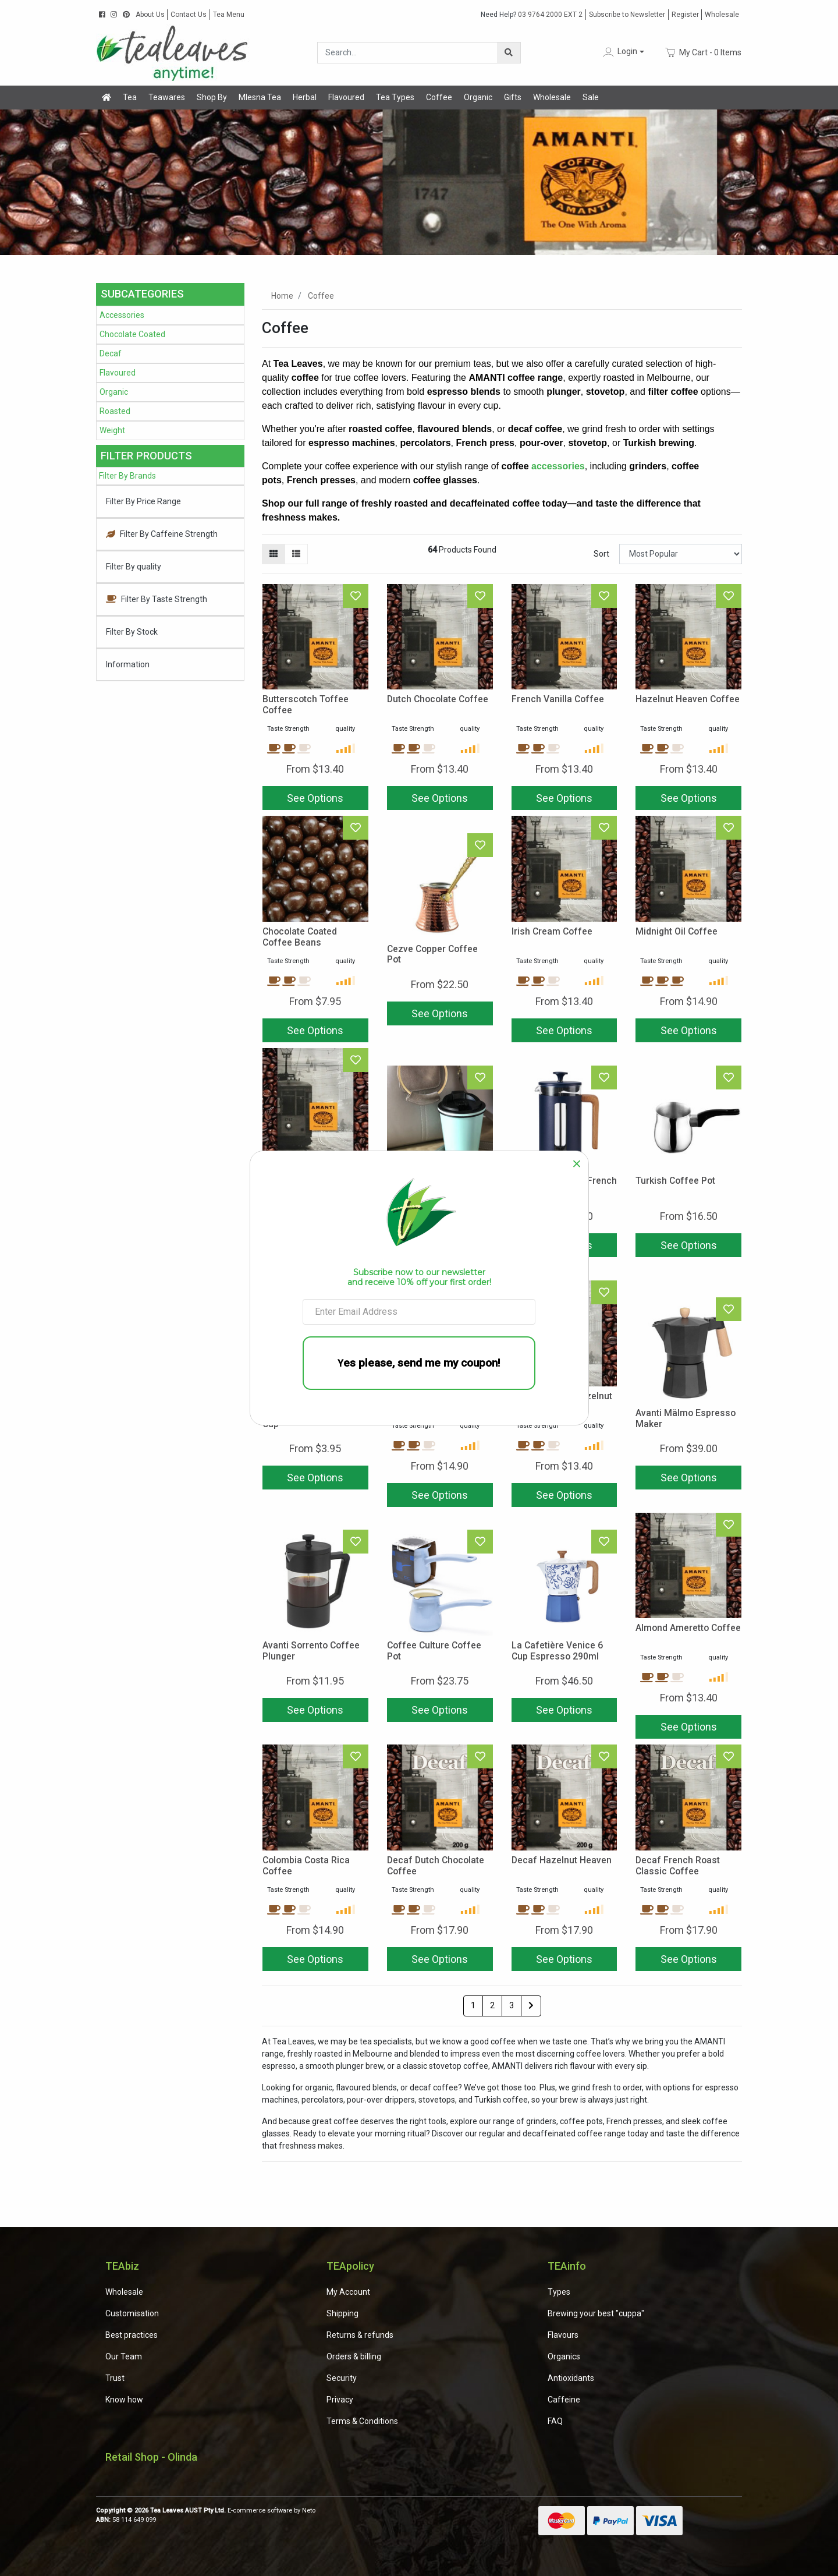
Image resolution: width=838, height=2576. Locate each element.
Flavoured (346, 97)
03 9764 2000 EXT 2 (532, 14)
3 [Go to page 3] (511, 2005)
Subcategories (142, 294)
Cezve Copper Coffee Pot (432, 954)
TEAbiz (122, 2266)
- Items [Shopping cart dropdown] (703, 52)
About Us (150, 14)
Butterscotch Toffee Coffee (305, 704)
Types (559, 2292)
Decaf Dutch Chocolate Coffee (435, 1866)
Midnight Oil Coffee (676, 931)
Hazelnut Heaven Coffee (687, 699)
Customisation (132, 2313)
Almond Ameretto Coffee (688, 1627)
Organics (564, 2356)
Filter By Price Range (143, 501)
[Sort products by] (680, 554)
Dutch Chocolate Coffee (437, 699)
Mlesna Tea (260, 97)
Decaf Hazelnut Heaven (562, 1860)
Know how (124, 2399)
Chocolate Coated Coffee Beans (299, 937)
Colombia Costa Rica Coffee (306, 1866)
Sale (591, 97)
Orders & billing (353, 2356)
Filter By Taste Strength (156, 599)
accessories (558, 466)
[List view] (296, 554)
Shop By (212, 97)
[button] (623, 52)
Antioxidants (571, 2378)
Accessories (122, 315)
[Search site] (508, 53)
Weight (112, 430)
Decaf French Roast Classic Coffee (677, 1866)
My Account (348, 2292)
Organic (478, 97)
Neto (308, 2510)
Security (341, 2378)
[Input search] (408, 53)
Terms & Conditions (362, 2421)
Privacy (339, 2399)
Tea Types (395, 97)
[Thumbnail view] (273, 554)
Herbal (305, 97)
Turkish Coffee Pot (675, 1180)
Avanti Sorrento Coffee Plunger (311, 1651)
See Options (315, 798)
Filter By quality (133, 566)
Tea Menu (228, 14)
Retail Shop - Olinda (151, 2457)
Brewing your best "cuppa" (596, 2313)
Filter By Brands (127, 475)
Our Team (123, 2356)
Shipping (342, 2313)
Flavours (563, 2335)
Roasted (115, 411)
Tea (130, 97)
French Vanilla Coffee (558, 699)
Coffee (439, 97)
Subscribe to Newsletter (627, 14)
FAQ (555, 2421)
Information (128, 664)
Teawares (166, 97)
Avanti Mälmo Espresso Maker (685, 1418)
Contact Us (189, 14)
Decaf (111, 353)
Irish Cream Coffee (552, 931)
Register (685, 14)
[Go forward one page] (531, 2005)
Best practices (131, 2335)
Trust (115, 2378)
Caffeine (564, 2399)
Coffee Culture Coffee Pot (434, 1651)
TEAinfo (567, 2266)
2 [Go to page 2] (492, 2005)
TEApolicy (350, 2266)
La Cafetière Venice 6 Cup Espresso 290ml (557, 1651)
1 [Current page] (473, 2005)
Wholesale (722, 14)
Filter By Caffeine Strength (162, 534)
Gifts (512, 97)
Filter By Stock (132, 631)
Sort (601, 553)
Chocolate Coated (132, 334)
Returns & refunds (359, 2335)
